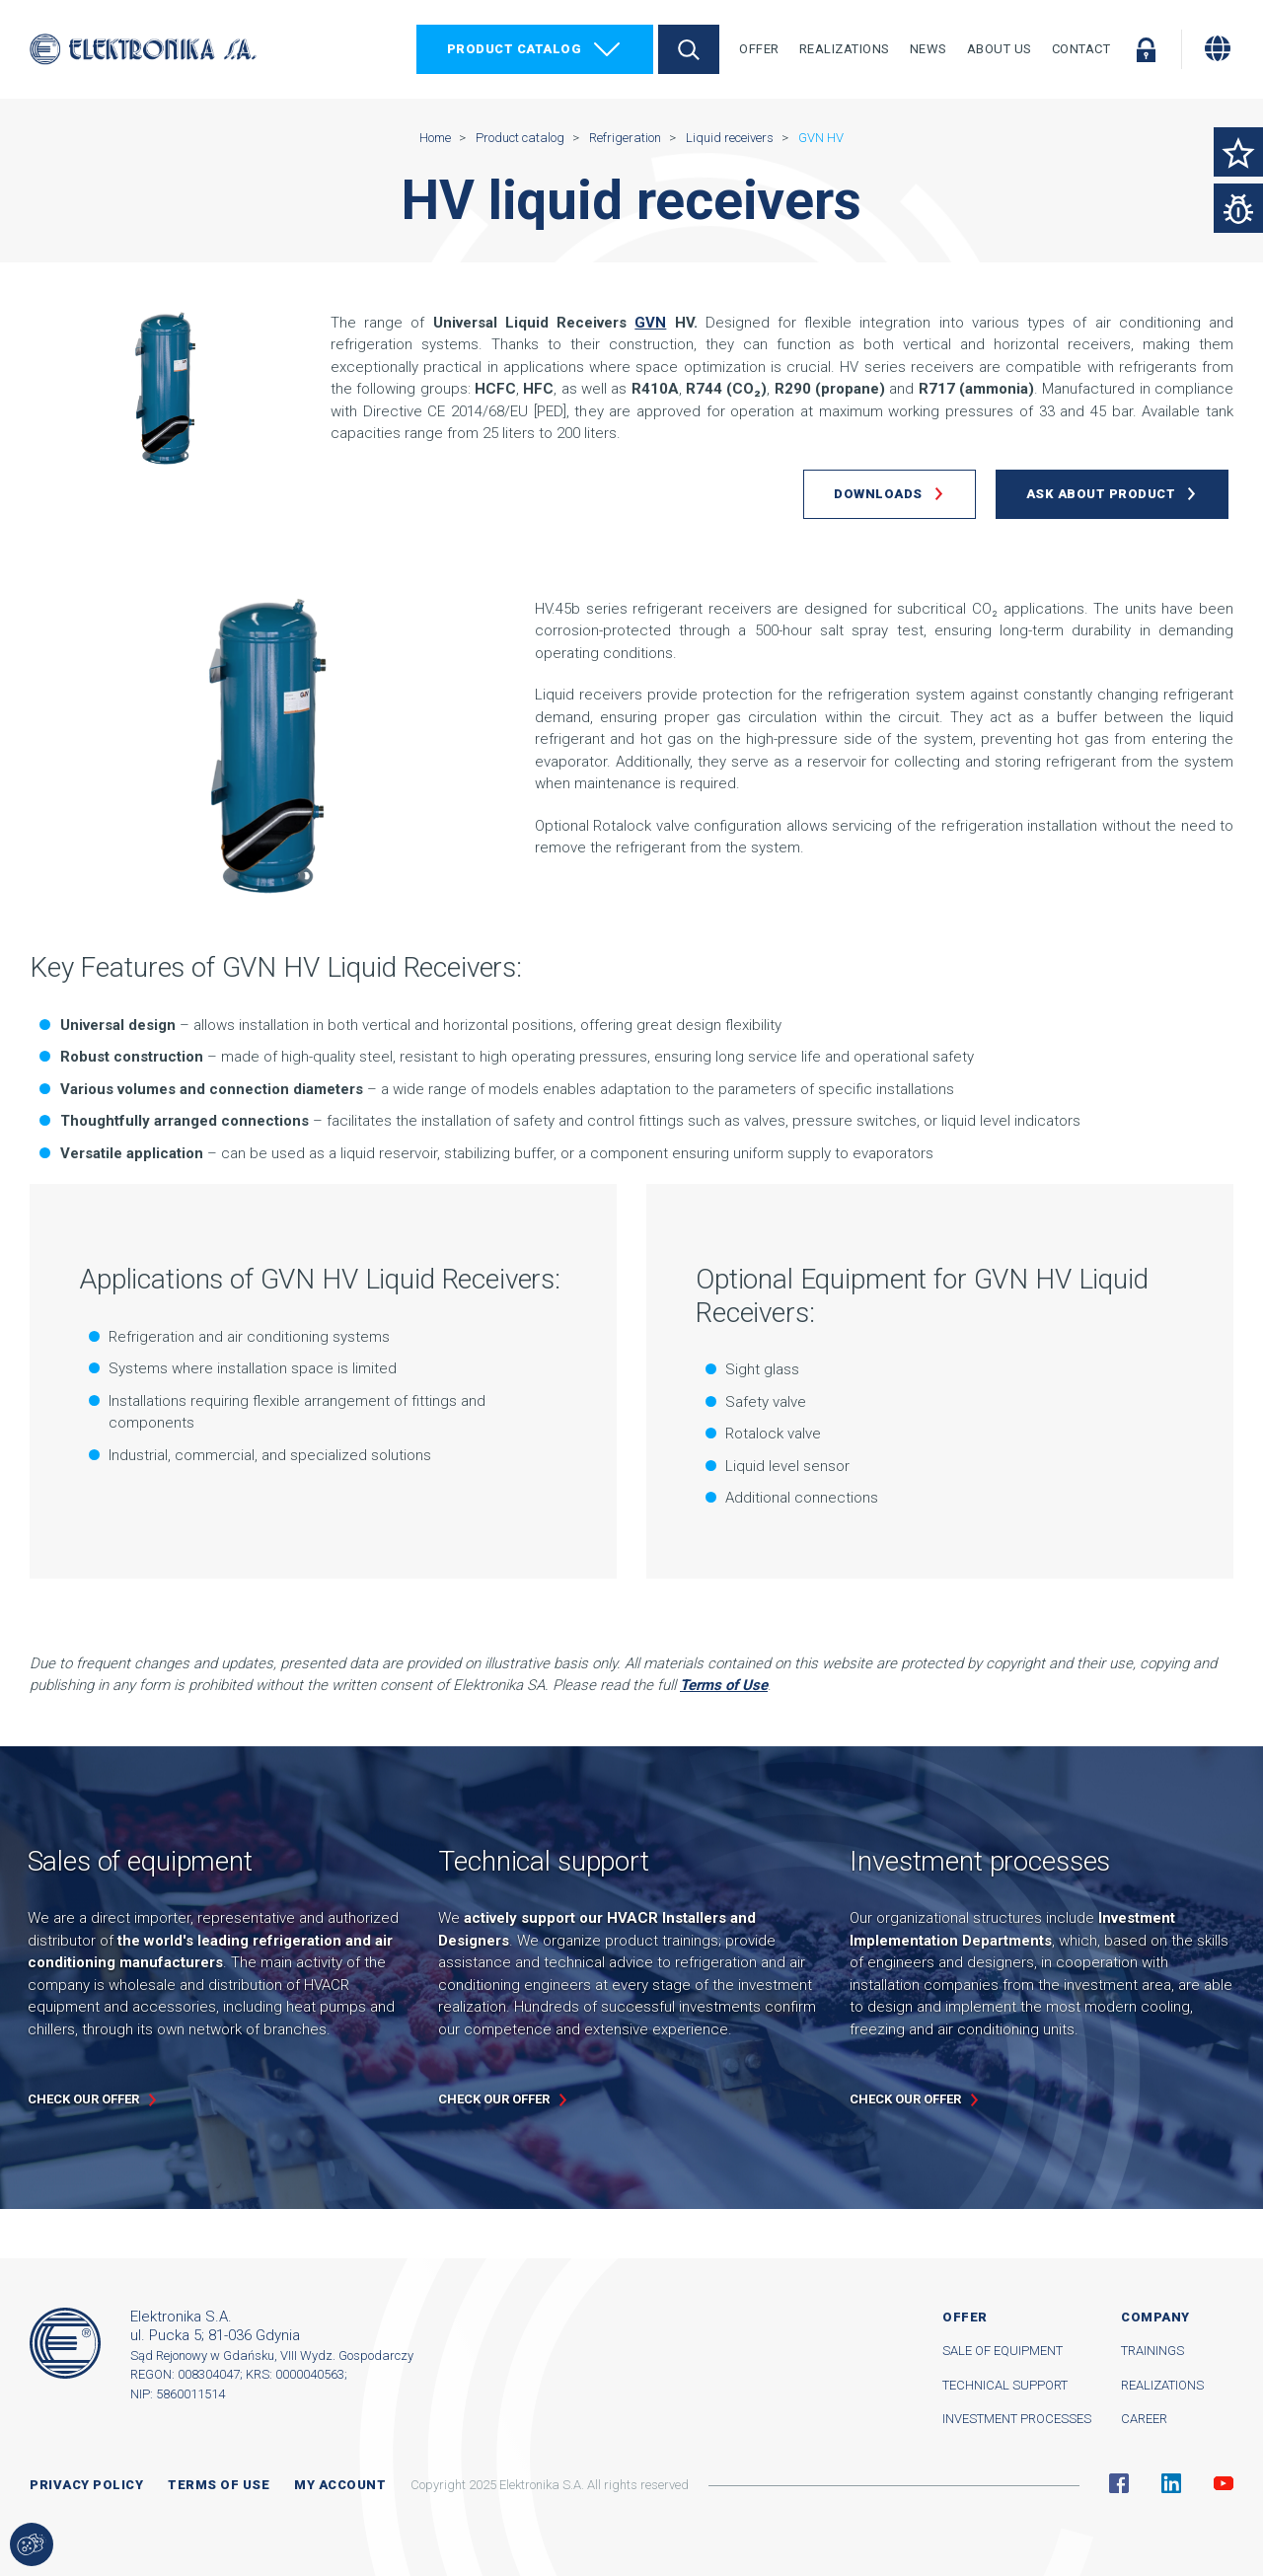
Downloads (878, 493)
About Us (999, 48)
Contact (1081, 48)
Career (1144, 2418)
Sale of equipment (1002, 2350)
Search (688, 49)
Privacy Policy (86, 2484)
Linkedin (1171, 2483)
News (928, 48)
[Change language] (1217, 48)
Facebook (1119, 2483)
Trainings (1152, 2350)
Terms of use (218, 2484)
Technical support (1005, 2385)
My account (340, 2484)
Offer (759, 48)
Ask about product (1101, 493)
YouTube (1223, 2483)
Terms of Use (724, 1685)
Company (1155, 2317)
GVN (650, 322)
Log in (1145, 49)
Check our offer (83, 2099)
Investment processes (1016, 2418)
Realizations (844, 48)
